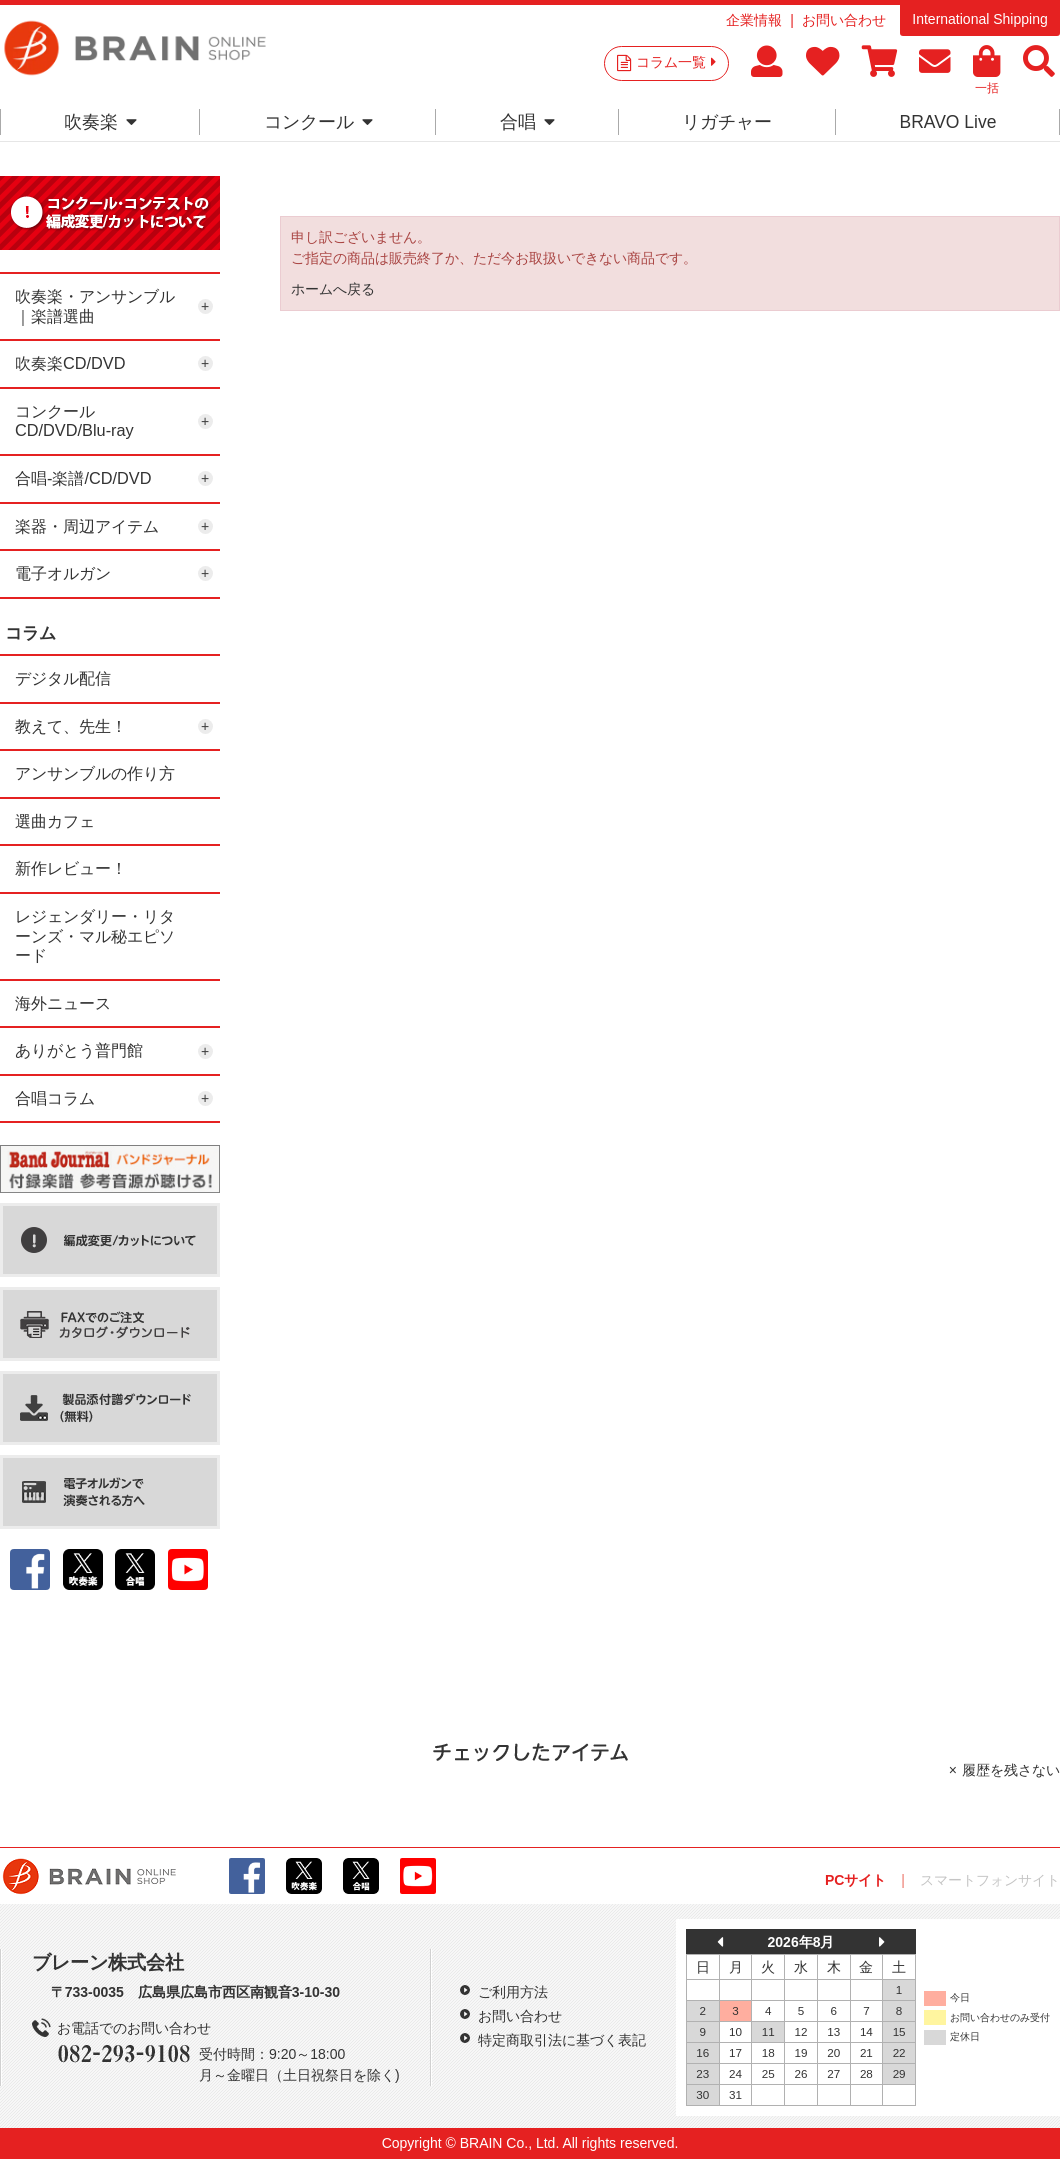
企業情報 (754, 20)
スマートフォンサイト (990, 1880)
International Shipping (979, 19)
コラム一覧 (676, 62)
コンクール (318, 122)
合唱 (527, 122)
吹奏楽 (100, 122)
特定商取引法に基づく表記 (562, 2040)
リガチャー (727, 122)
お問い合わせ (844, 20)
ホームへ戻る (333, 289)
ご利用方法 (513, 1992)
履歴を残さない (1011, 1770)
